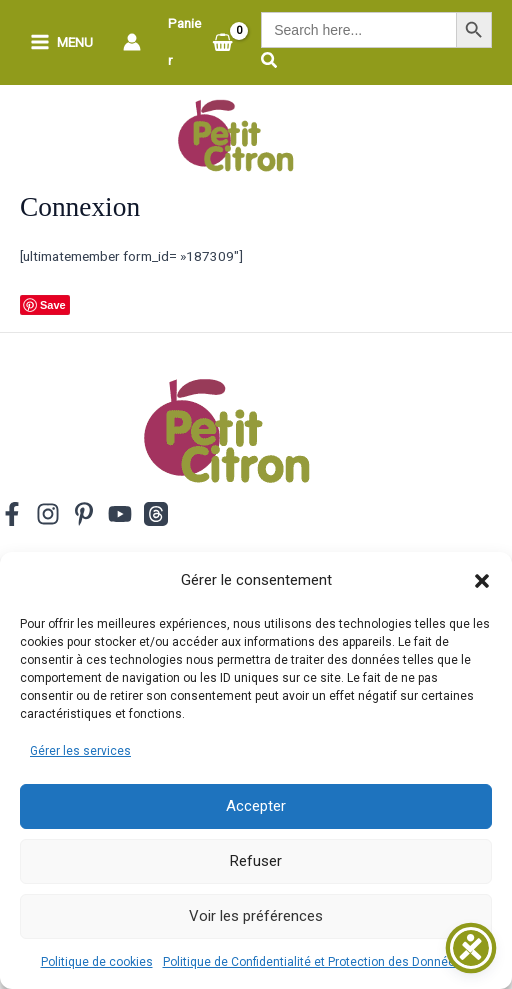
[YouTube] (120, 514)
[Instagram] (48, 514)
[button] (482, 581)
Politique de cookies (97, 962)
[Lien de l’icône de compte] (132, 42)
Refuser (256, 861)
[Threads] (156, 514)
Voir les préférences (256, 916)
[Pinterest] (84, 514)
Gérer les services (80, 751)
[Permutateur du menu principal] (61, 42)
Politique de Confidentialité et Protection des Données (312, 962)
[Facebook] (12, 514)
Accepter (256, 806)
